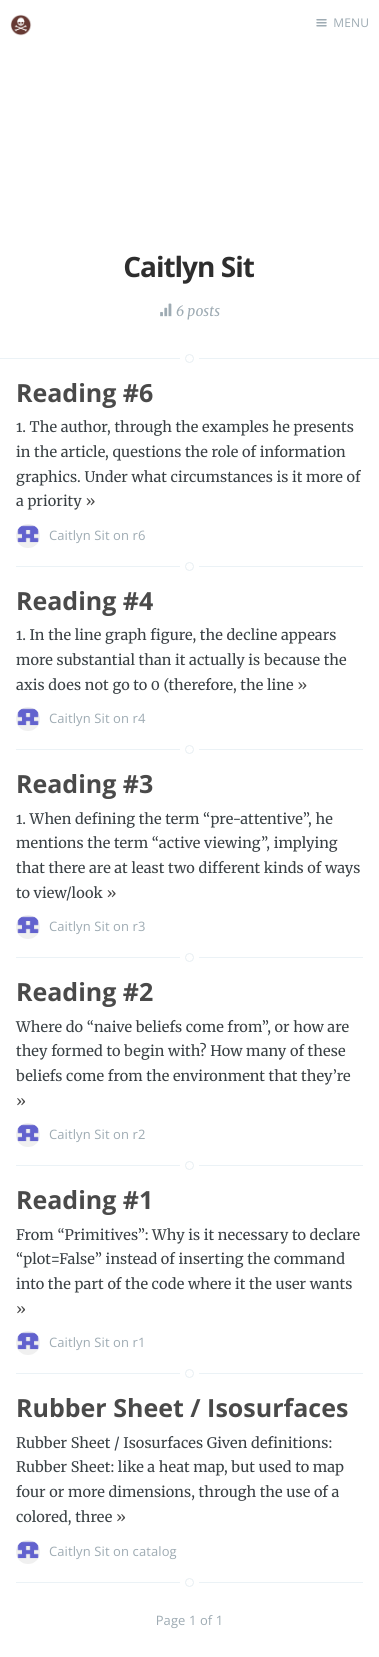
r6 (139, 535)
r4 (139, 718)
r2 (139, 1134)
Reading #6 (84, 393)
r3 (139, 926)
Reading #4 (84, 601)
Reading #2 (84, 992)
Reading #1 (84, 1200)
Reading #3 (84, 784)
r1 (139, 1342)
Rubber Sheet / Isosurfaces (182, 1408)
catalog (155, 1551)
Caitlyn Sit (79, 535)
